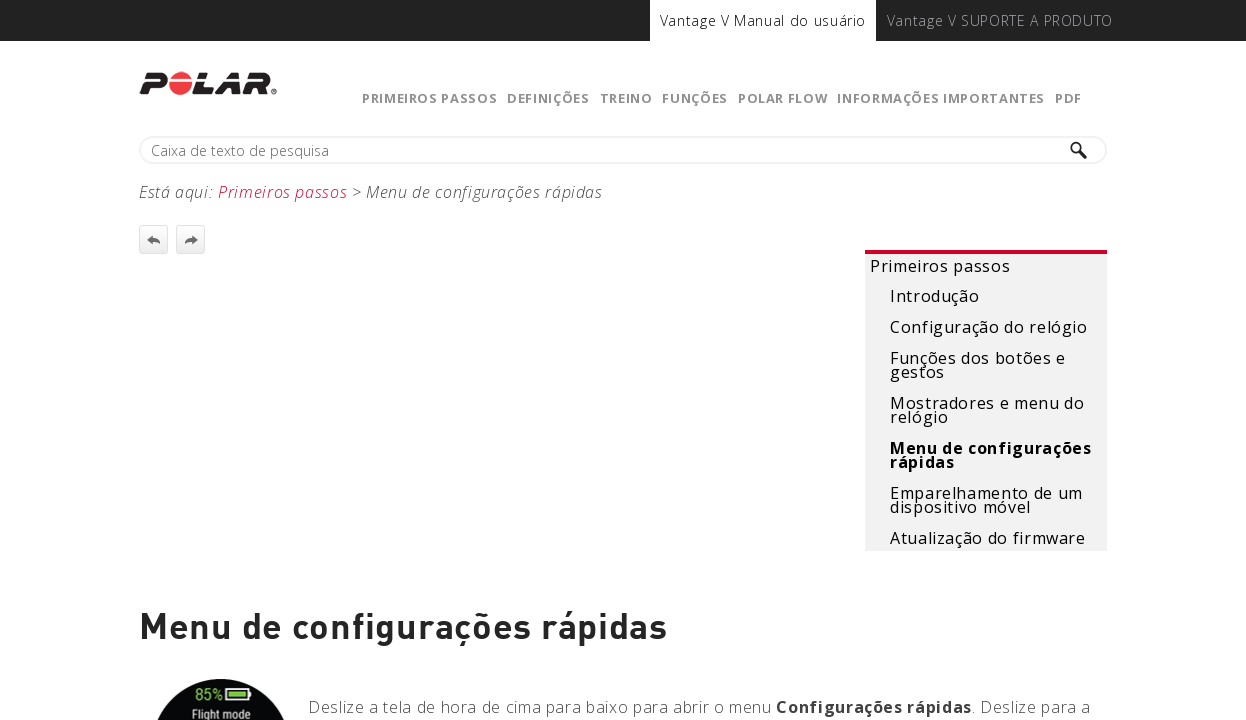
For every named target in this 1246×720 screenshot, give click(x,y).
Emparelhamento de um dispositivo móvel (986, 500)
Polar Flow (782, 98)
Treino (626, 98)
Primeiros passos (429, 98)
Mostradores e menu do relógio (987, 410)
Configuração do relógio (989, 327)
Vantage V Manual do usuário (763, 20)
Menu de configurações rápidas (990, 455)
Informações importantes (941, 98)
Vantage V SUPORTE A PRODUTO (1000, 20)
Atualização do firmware (988, 538)
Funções (694, 98)
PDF (1068, 98)
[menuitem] (763, 20)
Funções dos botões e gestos (978, 365)
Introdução (934, 296)
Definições (548, 98)
